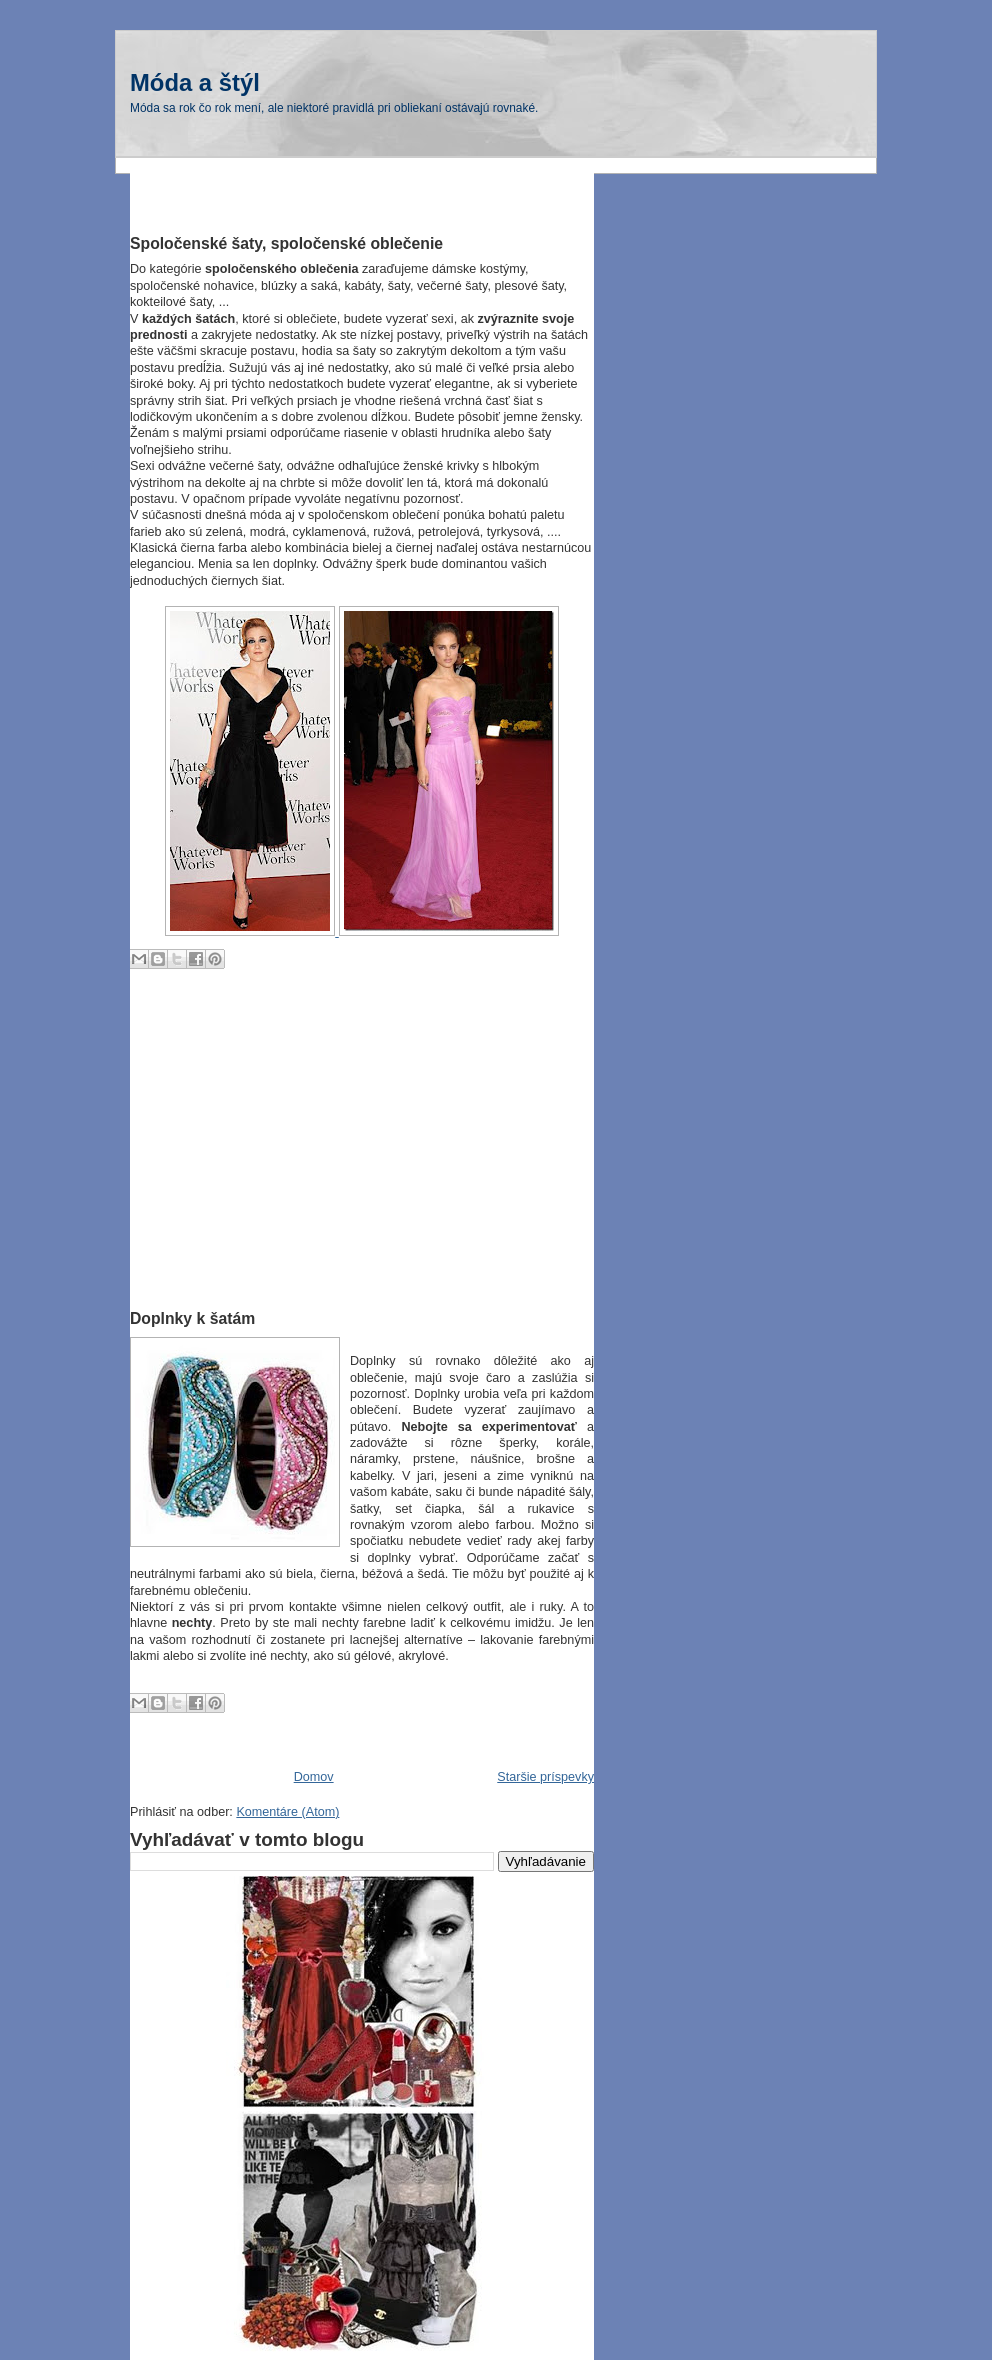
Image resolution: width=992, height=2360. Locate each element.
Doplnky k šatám (192, 1318)
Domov (314, 1777)
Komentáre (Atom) (287, 1812)
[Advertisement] (364, 202)
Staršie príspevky (545, 1777)
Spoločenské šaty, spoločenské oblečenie (286, 243)
